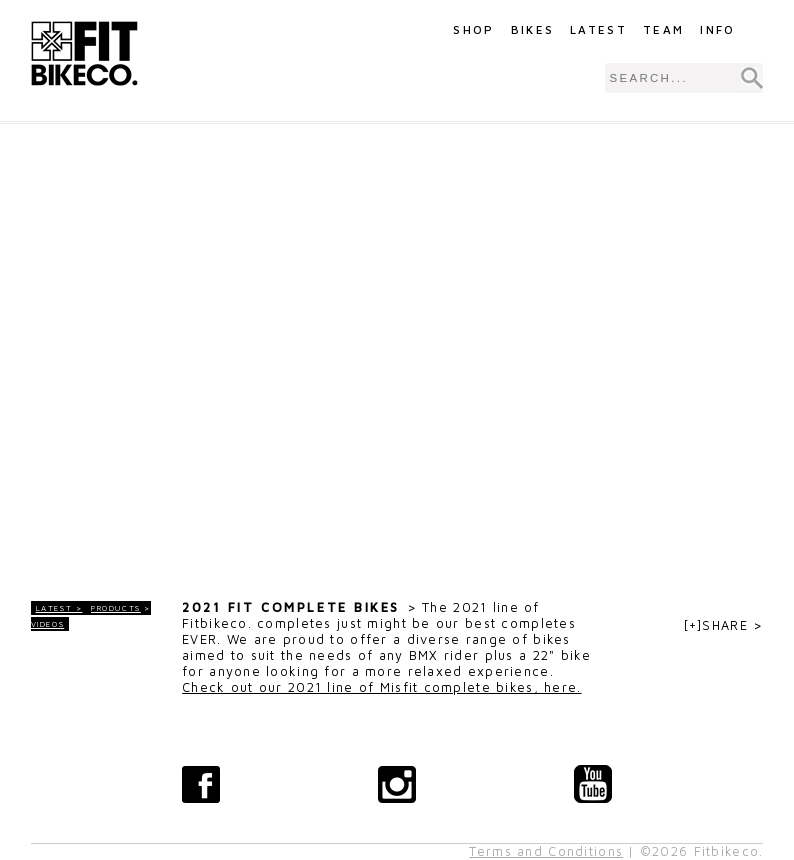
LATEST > (59, 608)
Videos (48, 624)
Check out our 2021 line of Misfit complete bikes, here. (381, 687)
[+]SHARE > (724, 625)
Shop (473, 29)
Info (717, 29)
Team (663, 29)
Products (116, 608)
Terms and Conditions (546, 851)
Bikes (533, 29)
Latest (598, 29)
